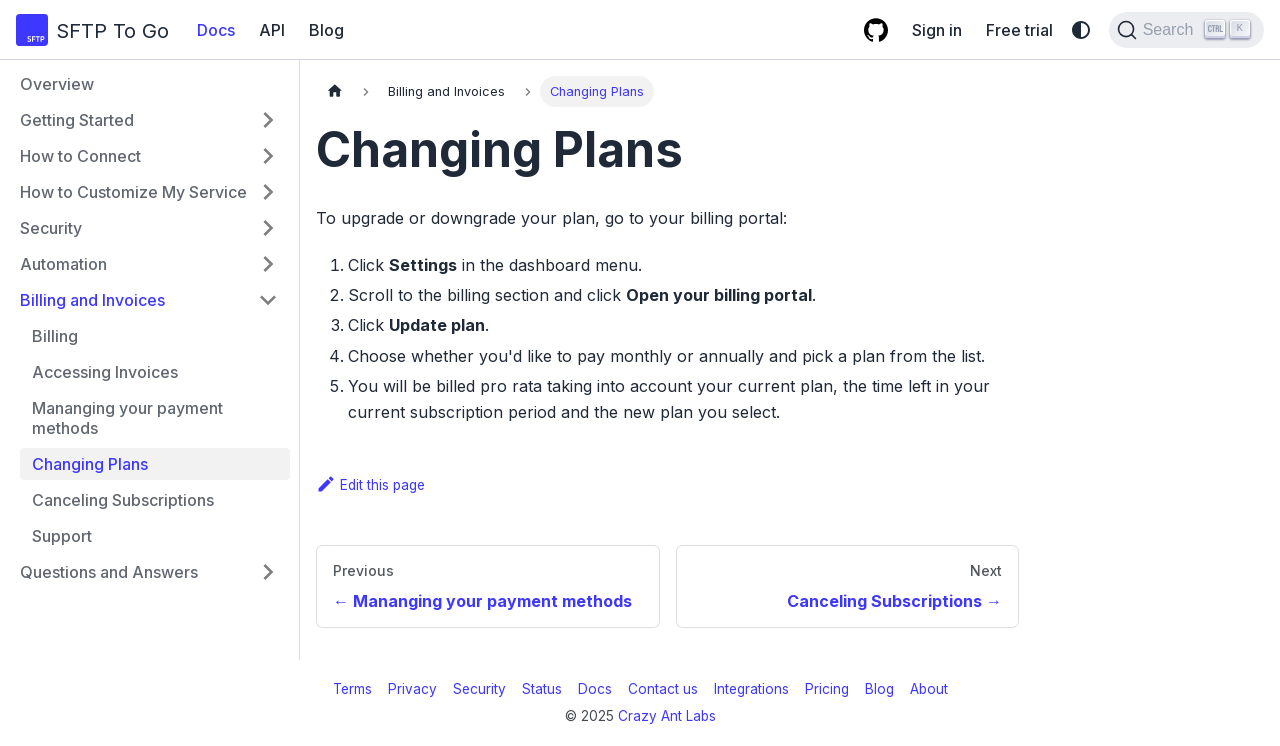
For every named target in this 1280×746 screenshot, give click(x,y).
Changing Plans (90, 464)
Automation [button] (63, 264)
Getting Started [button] (77, 120)
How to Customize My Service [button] (133, 192)
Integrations (751, 689)
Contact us (663, 689)
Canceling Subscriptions (123, 500)
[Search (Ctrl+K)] (1186, 30)
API (272, 30)
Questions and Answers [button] (109, 572)
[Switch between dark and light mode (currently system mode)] (1081, 30)
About (929, 689)
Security (479, 689)
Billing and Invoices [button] (92, 300)
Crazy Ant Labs (667, 716)
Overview (57, 84)
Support (62, 536)
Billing (55, 336)
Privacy (412, 689)
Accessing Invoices (105, 372)
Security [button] (51, 228)
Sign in (937, 30)
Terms (352, 689)
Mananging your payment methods (127, 418)
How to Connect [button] (80, 156)
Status (542, 689)
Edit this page (370, 485)
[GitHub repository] (876, 30)
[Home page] (335, 91)
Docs (216, 30)
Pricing (827, 689)
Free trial (1019, 30)
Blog (326, 30)
